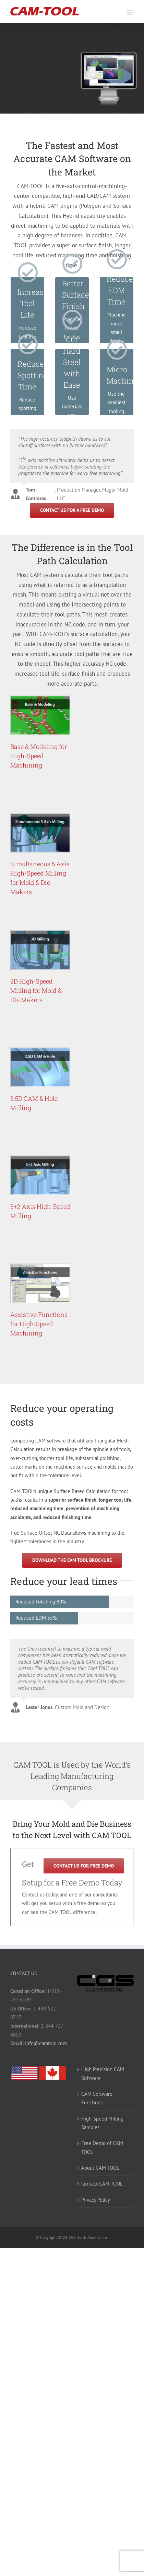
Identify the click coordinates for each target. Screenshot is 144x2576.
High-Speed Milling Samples (102, 2122)
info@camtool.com (46, 2043)
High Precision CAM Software (102, 2073)
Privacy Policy (95, 2200)
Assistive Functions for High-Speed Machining (39, 1323)
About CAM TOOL (100, 2168)
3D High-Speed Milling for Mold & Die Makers (36, 990)
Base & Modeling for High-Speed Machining (38, 755)
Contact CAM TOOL (102, 2183)
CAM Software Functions (96, 2098)
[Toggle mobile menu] (130, 12)
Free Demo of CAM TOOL (102, 2147)
